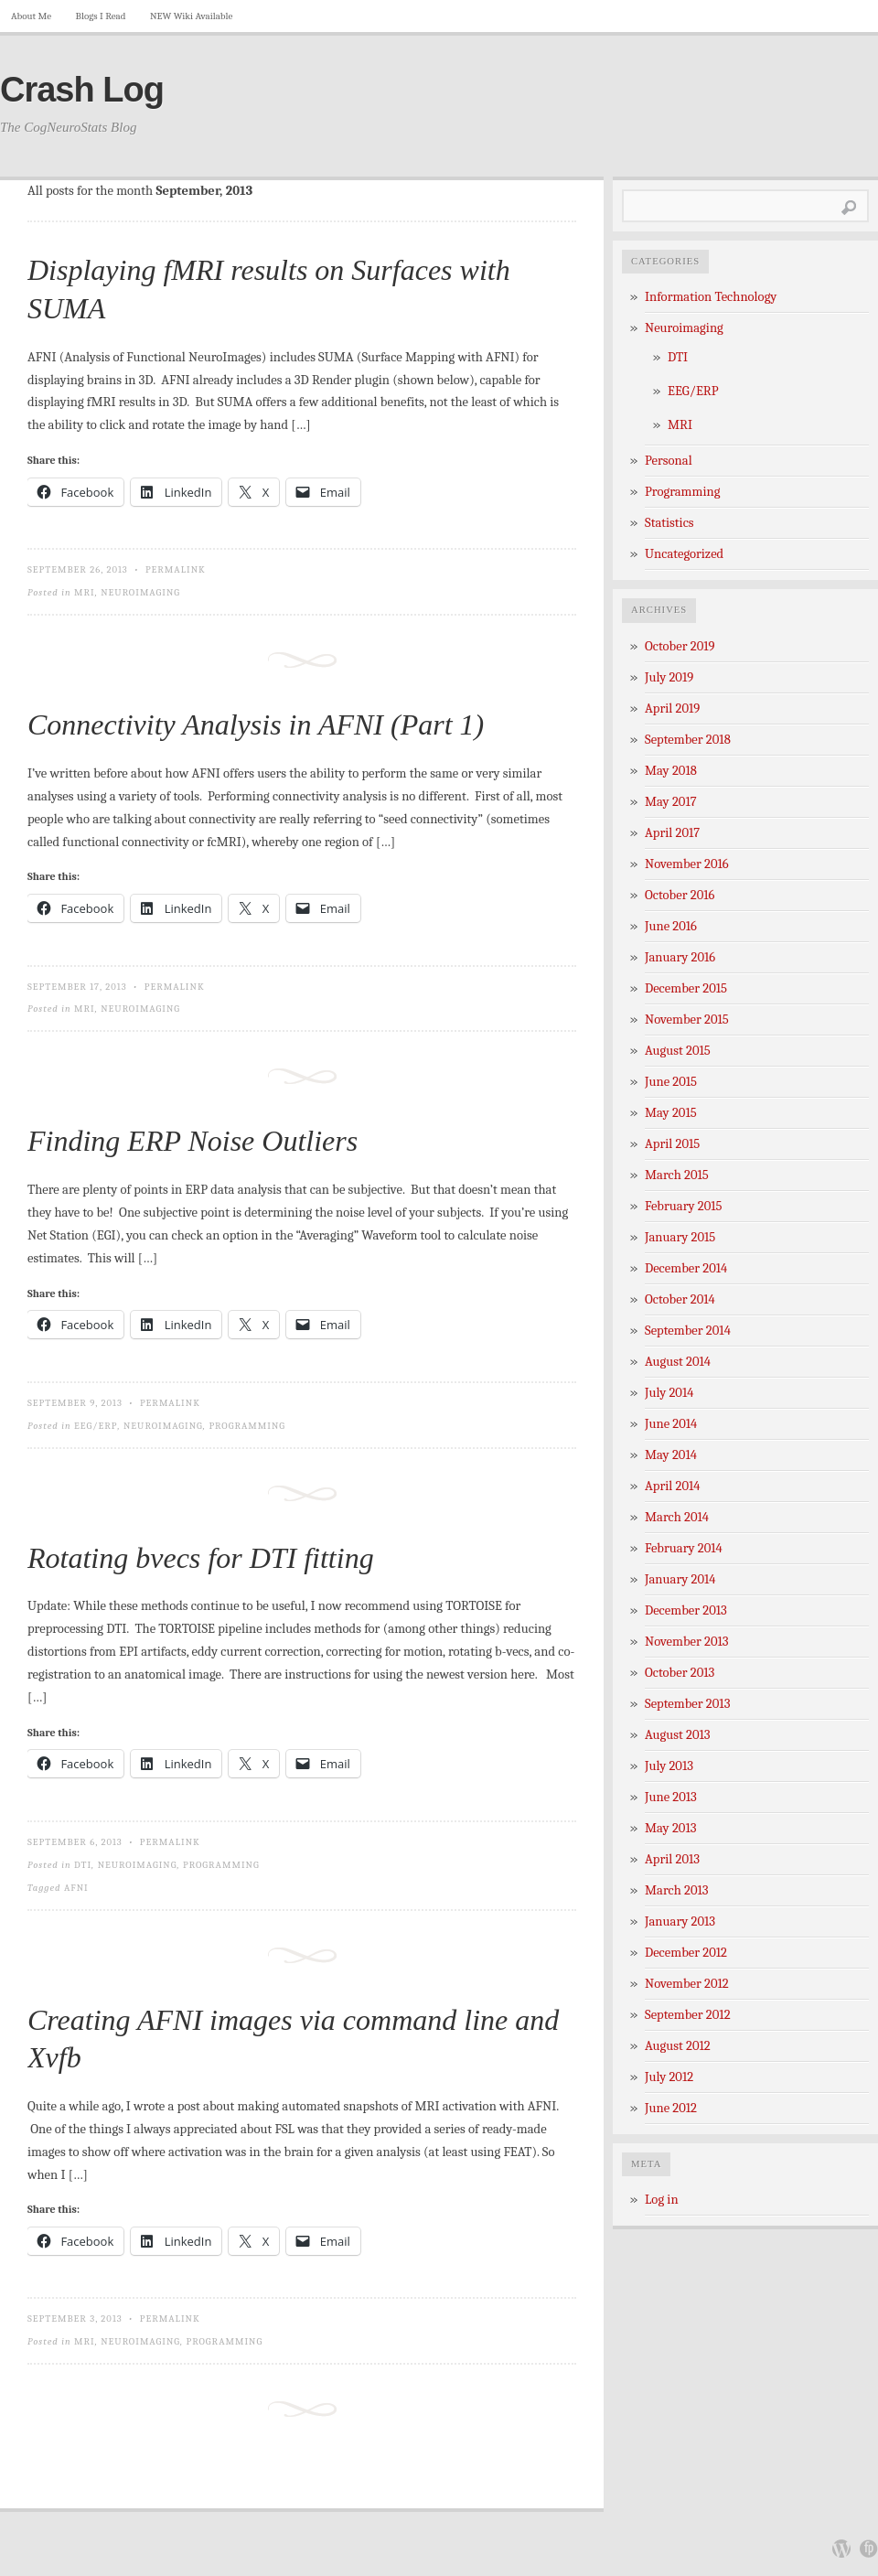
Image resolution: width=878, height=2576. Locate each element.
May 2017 (671, 802)
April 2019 (672, 708)
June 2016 (671, 926)
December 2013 (686, 1610)
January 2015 (680, 1237)
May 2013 (670, 1828)
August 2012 (678, 2046)
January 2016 (680, 957)
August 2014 (678, 1361)
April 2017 (672, 833)
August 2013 (678, 1735)
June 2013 (671, 1797)
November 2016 (687, 864)
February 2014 (684, 1548)
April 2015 (672, 1144)
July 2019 (669, 677)
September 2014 (688, 1330)
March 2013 (677, 1890)
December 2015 (686, 988)
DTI (82, 1865)
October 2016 (679, 895)
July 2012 (669, 2077)
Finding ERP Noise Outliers (192, 1140)
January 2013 (680, 1921)
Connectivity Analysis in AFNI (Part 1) (255, 724)
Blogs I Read (101, 16)
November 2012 (687, 1983)
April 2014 (672, 1486)
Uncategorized (684, 554)
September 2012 (688, 2015)
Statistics (669, 523)
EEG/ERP (95, 1426)
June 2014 (671, 1424)
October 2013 (679, 1672)
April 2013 (672, 1859)
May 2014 (671, 1455)
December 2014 (686, 1268)
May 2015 (671, 1113)
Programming (247, 1426)
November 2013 (687, 1641)
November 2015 (687, 1019)
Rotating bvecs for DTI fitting (200, 1557)
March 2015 (677, 1175)
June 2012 (671, 2108)
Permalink (175, 569)
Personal (668, 460)
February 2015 (684, 1206)
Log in (662, 2199)
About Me (31, 16)
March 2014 (677, 1517)
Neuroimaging (140, 592)
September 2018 (688, 739)
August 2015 (678, 1050)
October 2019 (680, 646)
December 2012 (686, 1952)
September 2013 (687, 1704)
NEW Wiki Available (191, 16)
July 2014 (669, 1393)
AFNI (76, 1888)
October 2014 (680, 1299)
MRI (84, 592)
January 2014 (680, 1579)
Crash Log (82, 89)
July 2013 (669, 1766)
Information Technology (710, 297)
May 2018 (671, 770)
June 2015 (671, 1081)
